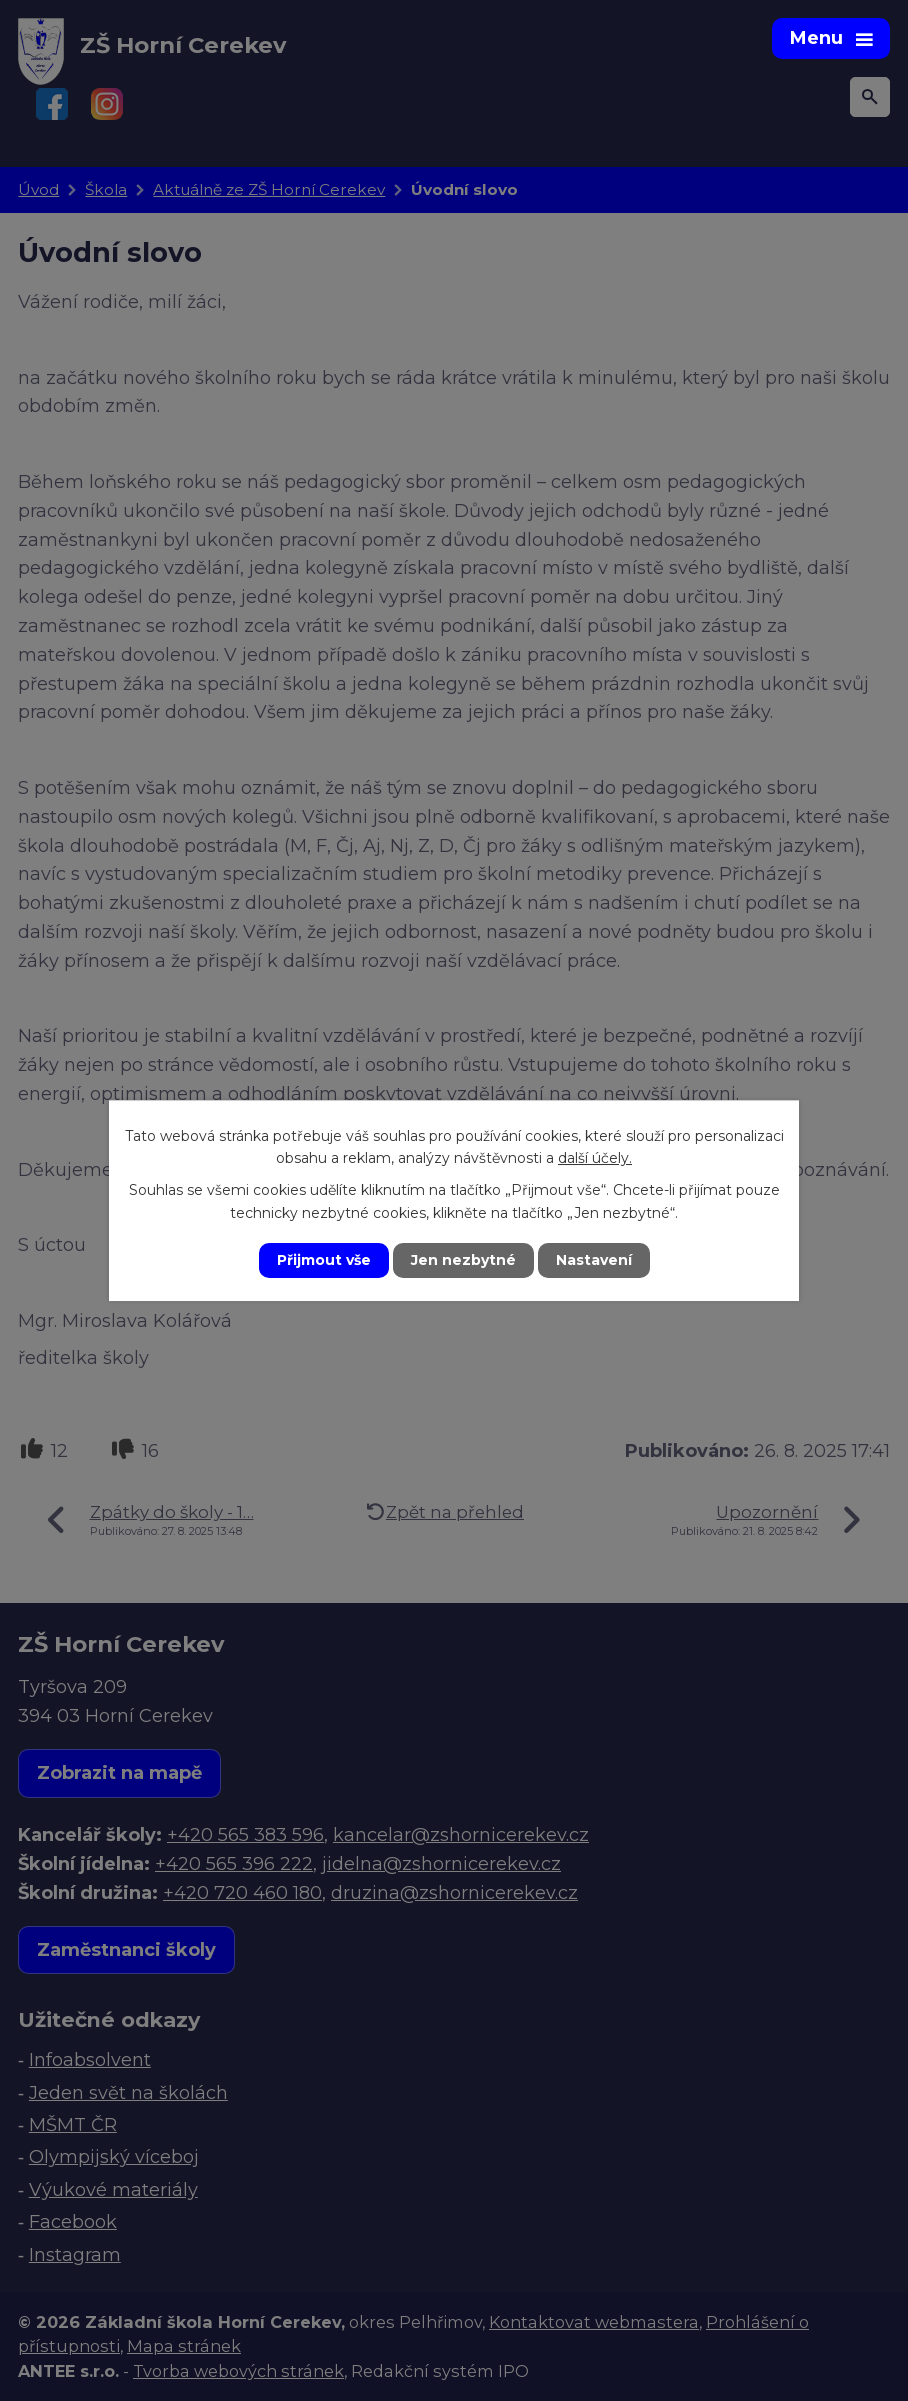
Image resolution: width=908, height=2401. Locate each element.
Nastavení (594, 1260)
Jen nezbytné (463, 1260)
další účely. (595, 1158)
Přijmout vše (324, 1260)
